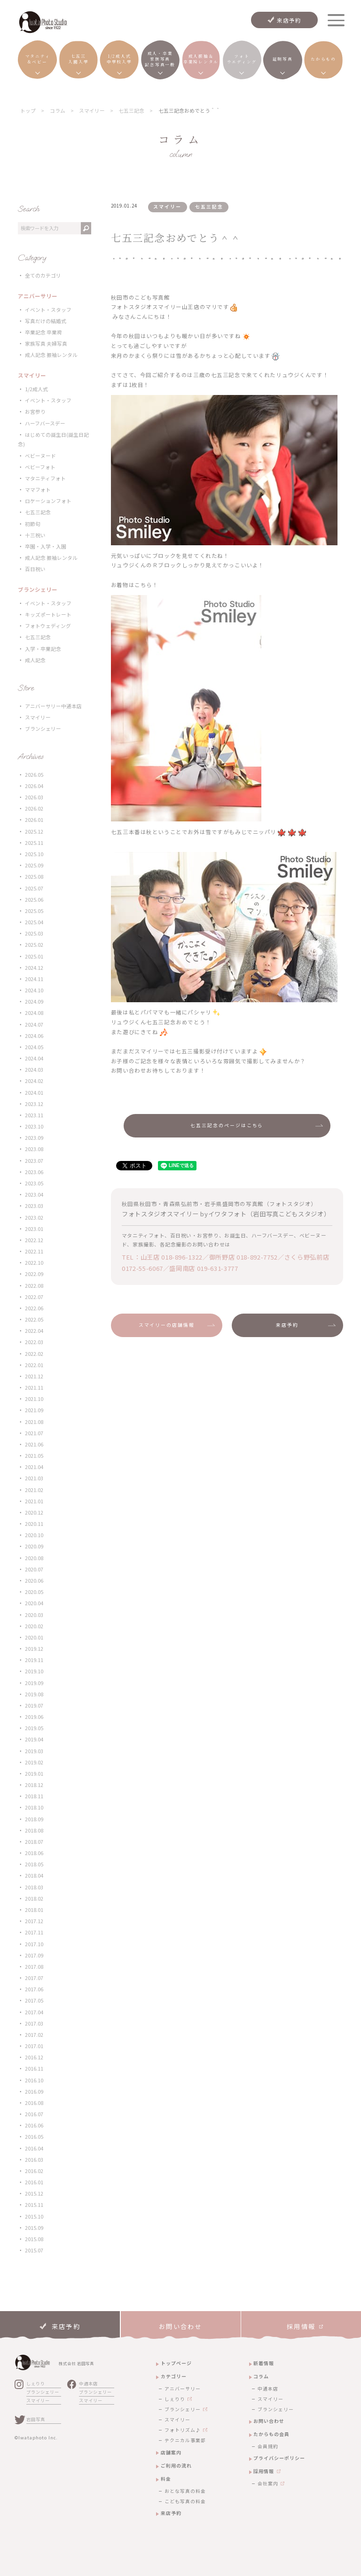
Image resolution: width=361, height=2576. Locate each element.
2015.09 (34, 2227)
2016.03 (34, 2159)
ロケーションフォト (48, 500)
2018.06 (34, 1853)
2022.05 (34, 1319)
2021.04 (34, 1466)
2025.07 (34, 888)
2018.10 (34, 1807)
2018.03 (34, 1887)
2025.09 (34, 865)
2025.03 (34, 933)
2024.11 (34, 978)
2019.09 (34, 1682)
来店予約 (289, 20)
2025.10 (34, 854)
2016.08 (34, 2102)
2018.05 (34, 1864)
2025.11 (34, 842)
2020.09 (34, 1546)
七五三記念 (38, 512)
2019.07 (34, 1705)
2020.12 (34, 1512)
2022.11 (34, 1251)
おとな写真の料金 (185, 2491)
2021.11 (34, 1387)
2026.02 (34, 808)
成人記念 (35, 660)
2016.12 (34, 2057)
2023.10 (34, 1126)
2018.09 (34, 1819)
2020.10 (34, 1535)
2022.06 (34, 1308)
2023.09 (34, 1137)
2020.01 (34, 1637)
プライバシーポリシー (279, 2457)
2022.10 (34, 1262)
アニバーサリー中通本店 (53, 706)
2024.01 (34, 1092)
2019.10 (34, 1671)
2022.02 (34, 1353)
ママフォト (38, 489)
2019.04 (34, 1739)
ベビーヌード (40, 455)
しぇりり (35, 2383)
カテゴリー (174, 2376)
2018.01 (34, 1909)
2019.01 (34, 1773)
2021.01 (34, 1501)
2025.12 (34, 831)
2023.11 (34, 1115)
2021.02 (34, 1489)
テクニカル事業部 (185, 2440)
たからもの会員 (271, 2433)
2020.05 (34, 1591)
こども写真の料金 (185, 2501)
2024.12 (34, 967)
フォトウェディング (48, 625)
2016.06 (34, 2125)
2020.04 (34, 1603)
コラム (261, 2376)
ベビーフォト (40, 467)
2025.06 (34, 899)
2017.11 (34, 1932)
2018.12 (34, 1784)
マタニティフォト (45, 478)
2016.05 (34, 2136)
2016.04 (34, 2148)
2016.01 (34, 2182)
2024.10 (34, 990)
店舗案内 (171, 2452)
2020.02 (34, 1626)
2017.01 (34, 2046)
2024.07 (34, 1024)
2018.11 (34, 1796)
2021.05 (34, 1455)
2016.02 (34, 2170)
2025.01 (34, 956)
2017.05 (34, 2000)
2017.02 (34, 2034)
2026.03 (34, 797)
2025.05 (34, 910)
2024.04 (34, 1058)
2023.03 (34, 1205)
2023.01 (34, 1228)
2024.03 (34, 1069)
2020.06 (34, 1580)
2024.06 (34, 1035)
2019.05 (34, 1728)
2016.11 (34, 2068)
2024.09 (34, 1001)
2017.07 (34, 1977)
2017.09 (34, 1955)
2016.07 (34, 2114)
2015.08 (34, 2239)
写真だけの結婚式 (45, 321)
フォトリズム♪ (183, 2430)
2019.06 (34, 1716)
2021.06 (34, 1444)
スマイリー (38, 717)
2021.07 (34, 1433)
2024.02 (34, 1080)
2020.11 (34, 1523)
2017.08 (34, 1966)
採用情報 (263, 2471)
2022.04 (34, 1330)
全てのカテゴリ (43, 275)
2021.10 (34, 1398)
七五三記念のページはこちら (226, 1125)
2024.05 (34, 1047)
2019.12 (34, 1648)
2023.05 (34, 1183)
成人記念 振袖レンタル (51, 354)
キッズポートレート (48, 614)
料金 (166, 2478)
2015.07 (34, 2250)
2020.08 (34, 1558)
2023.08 (34, 1149)
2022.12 (34, 1240)
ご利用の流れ (176, 2465)
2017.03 (34, 2023)
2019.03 (34, 1751)
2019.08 (34, 1694)
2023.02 (34, 1217)
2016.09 (34, 2091)
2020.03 (34, 1614)
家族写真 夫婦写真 (46, 343)
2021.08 (34, 1421)
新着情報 (263, 2363)
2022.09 (34, 1273)
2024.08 (34, 1012)
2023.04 (34, 1194)
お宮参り (35, 411)
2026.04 (34, 785)
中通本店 (88, 2383)
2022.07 (34, 1296)
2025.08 (34, 876)
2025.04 (34, 922)
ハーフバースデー (45, 423)
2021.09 (34, 1410)
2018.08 (34, 1830)
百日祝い (35, 568)
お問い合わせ (268, 2420)
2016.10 (34, 2080)
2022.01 (34, 1365)
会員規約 (268, 2446)
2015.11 (34, 2204)
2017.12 (34, 1921)
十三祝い (35, 535)
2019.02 (34, 1762)
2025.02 (34, 944)
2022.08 (34, 1285)
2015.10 (34, 2216)
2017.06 (34, 1989)
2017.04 (34, 2012)
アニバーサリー (183, 2388)
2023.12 (34, 1103)
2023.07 (34, 1160)
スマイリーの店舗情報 (167, 1325)
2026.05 (34, 774)
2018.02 (34, 1898)
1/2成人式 (36, 389)
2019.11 (34, 1659)
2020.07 (34, 1569)
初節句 (32, 523)
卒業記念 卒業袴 (43, 332)
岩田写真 (35, 2419)
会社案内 (268, 2483)
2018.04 (34, 1875)
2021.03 (34, 1478)
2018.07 (34, 1841)
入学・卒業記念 (43, 648)
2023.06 (34, 1172)
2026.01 (34, 819)
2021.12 (34, 1376)
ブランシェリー (43, 728)
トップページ (176, 2363)
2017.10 (34, 1944)
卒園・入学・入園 (45, 546)
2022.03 (34, 1342)
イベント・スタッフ (48, 309)
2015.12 (34, 2193)
